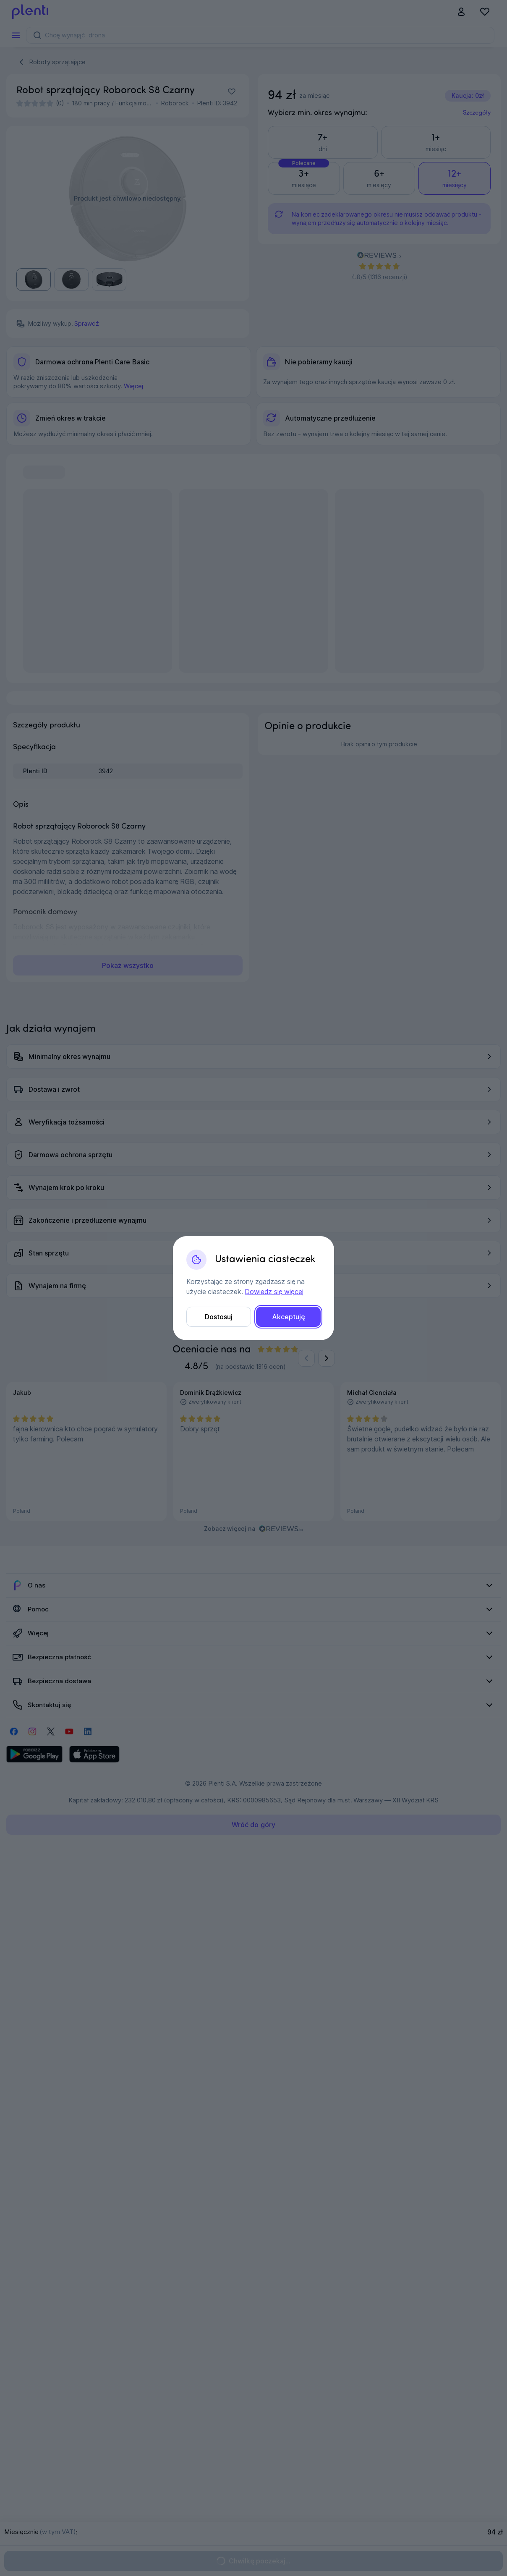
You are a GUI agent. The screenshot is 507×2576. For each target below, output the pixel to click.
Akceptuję (288, 1317)
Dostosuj (219, 1317)
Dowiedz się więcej (274, 1291)
